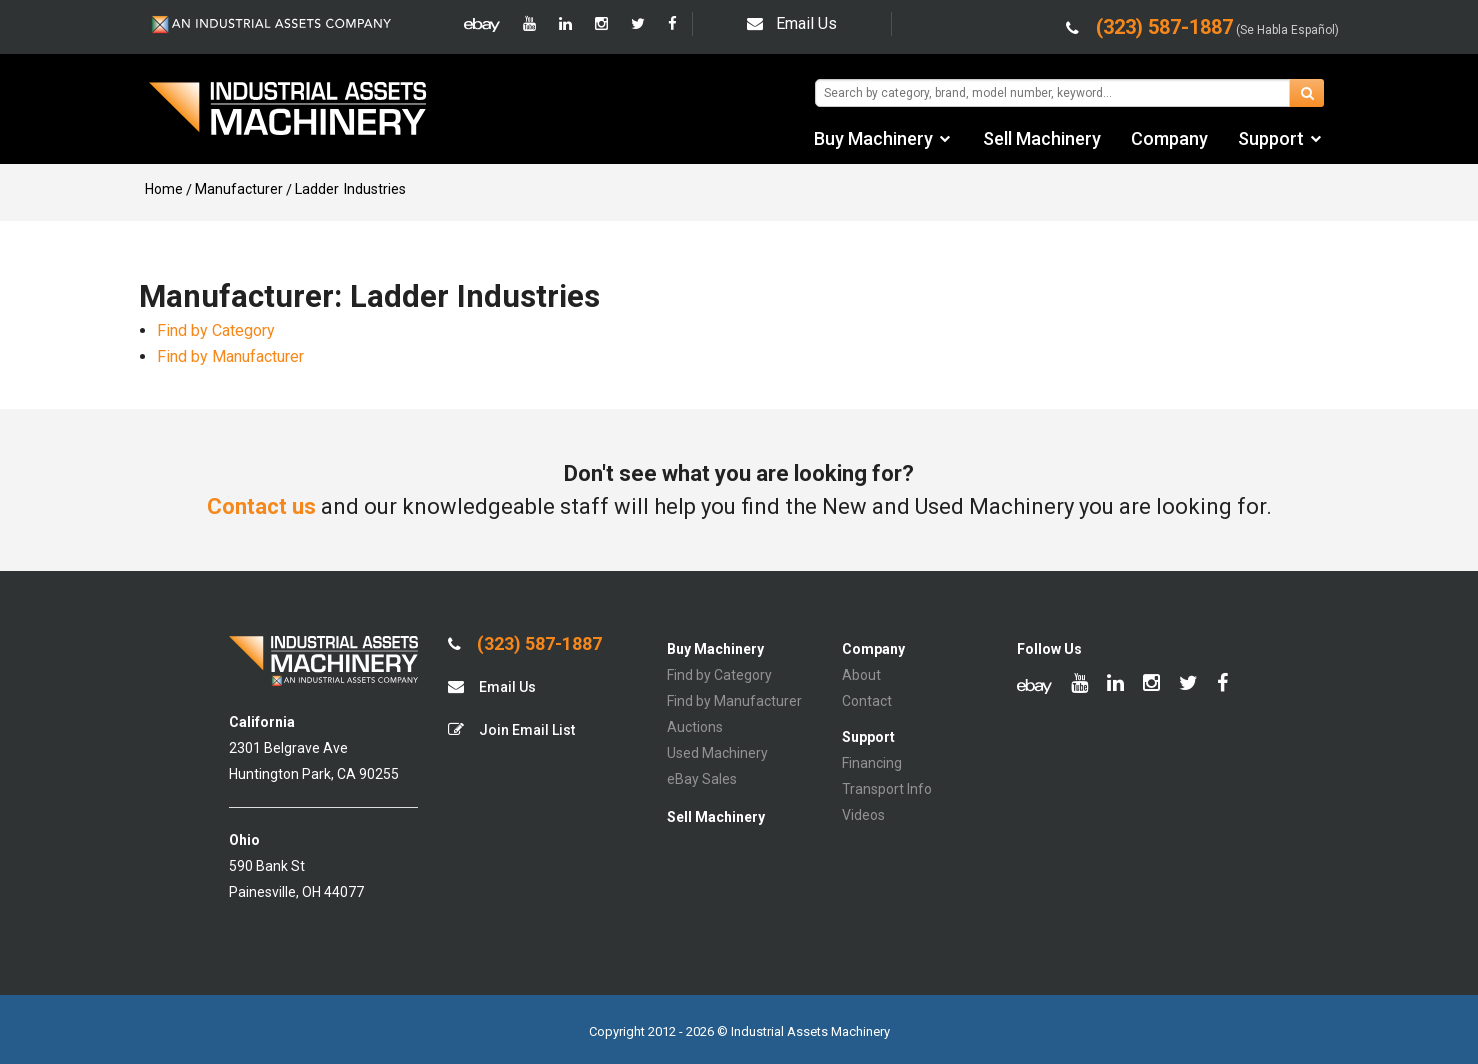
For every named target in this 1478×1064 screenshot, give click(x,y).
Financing (872, 763)
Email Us (792, 23)
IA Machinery (288, 111)
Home (164, 189)
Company (1169, 138)
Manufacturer (239, 189)
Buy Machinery (873, 138)
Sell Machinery (1042, 138)
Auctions (695, 727)
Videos (863, 815)
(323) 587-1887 (525, 644)
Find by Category (216, 330)
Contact (867, 701)
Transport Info (887, 789)
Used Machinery (717, 753)
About (861, 675)
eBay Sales (702, 779)
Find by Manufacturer (230, 356)
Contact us (261, 506)
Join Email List (511, 729)
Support (1271, 138)
